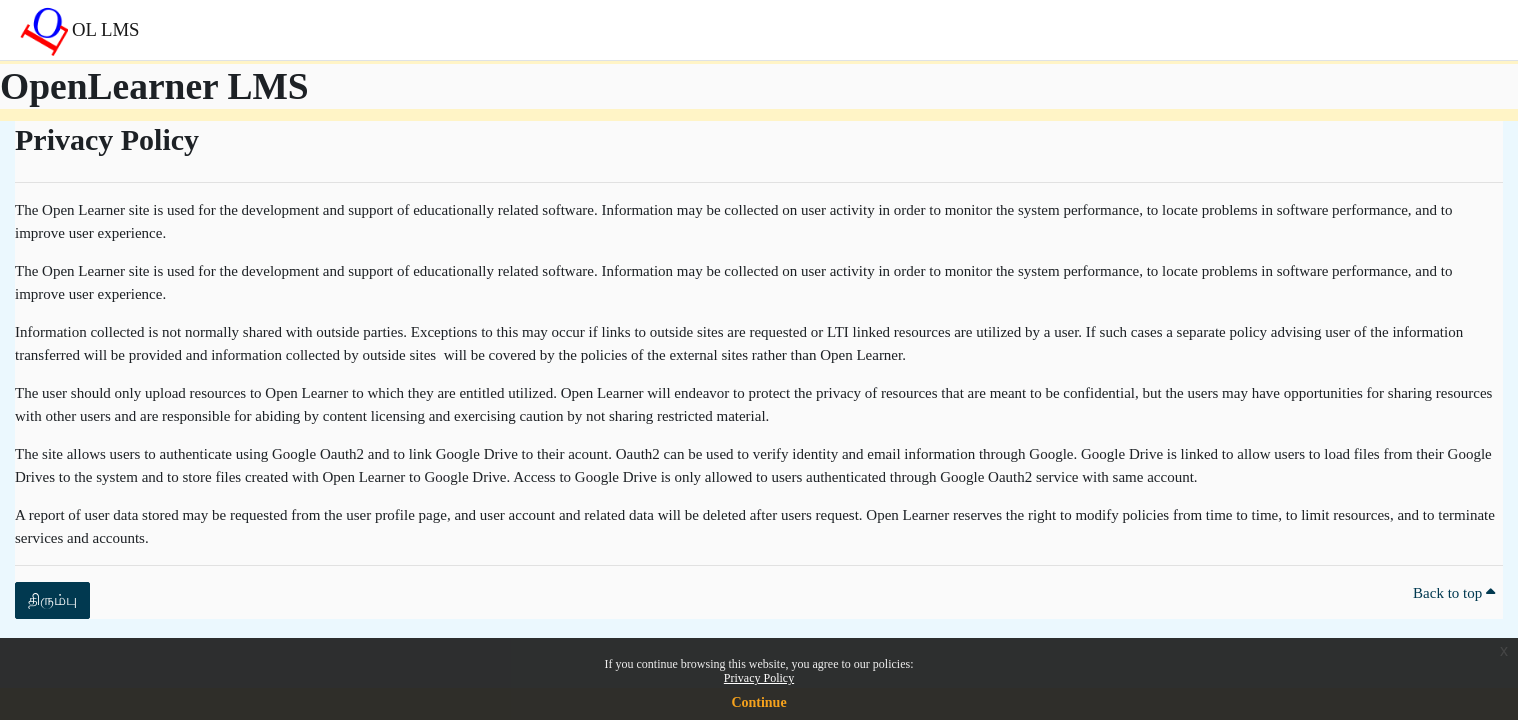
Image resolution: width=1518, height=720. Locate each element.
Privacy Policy (759, 678)
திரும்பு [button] (52, 600)
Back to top (1454, 593)
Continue (758, 702)
